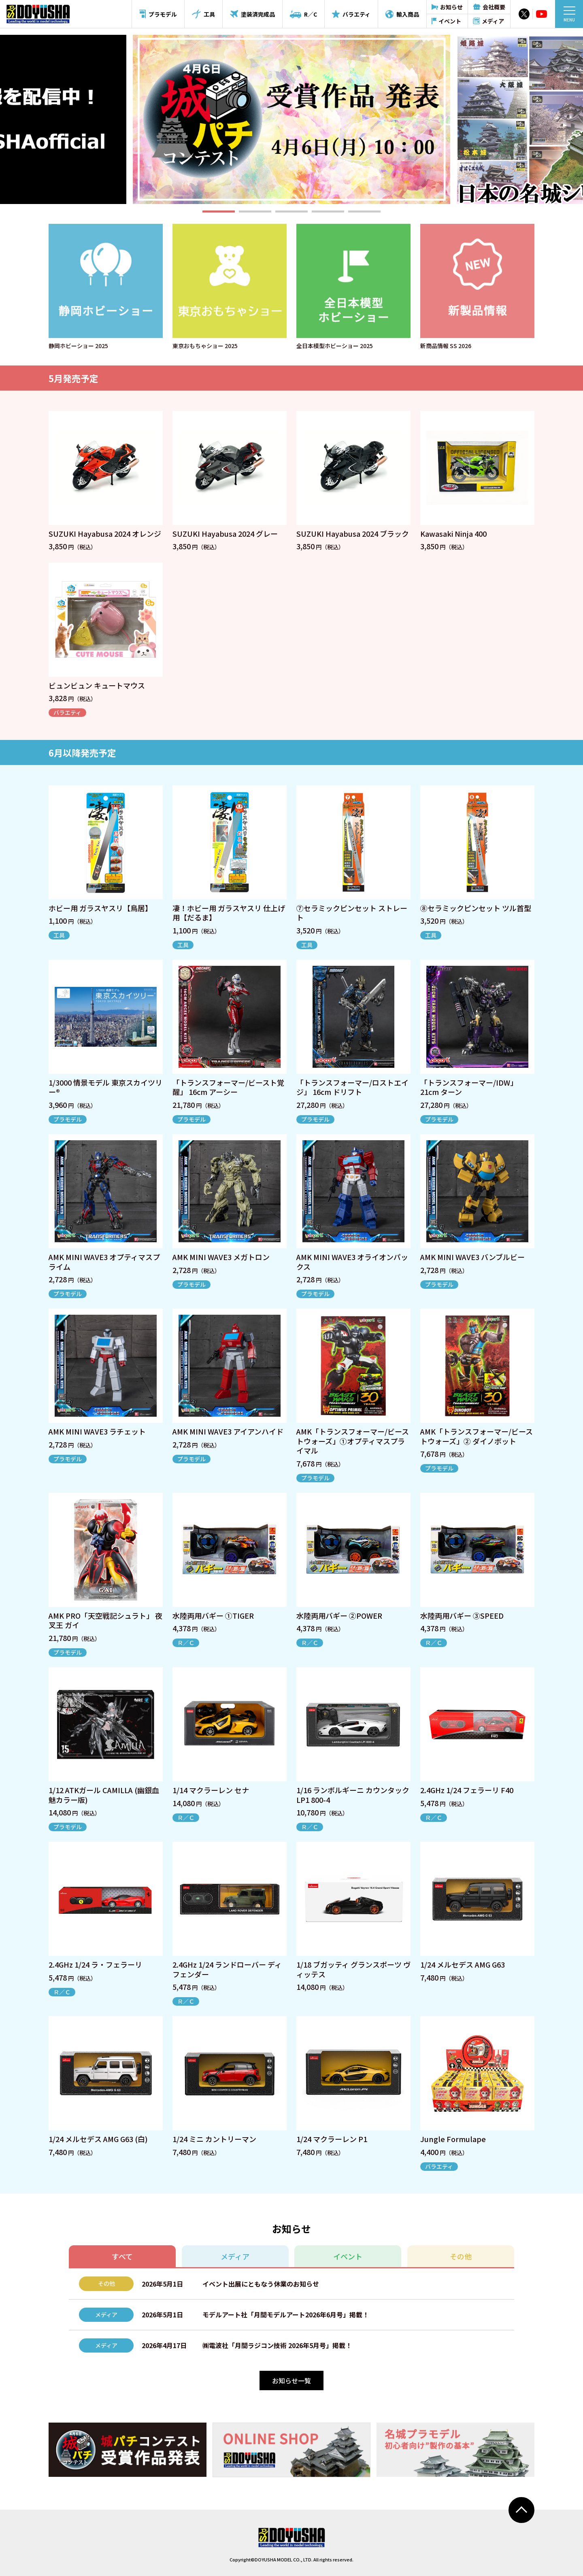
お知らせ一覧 (291, 2380)
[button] (218, 211)
